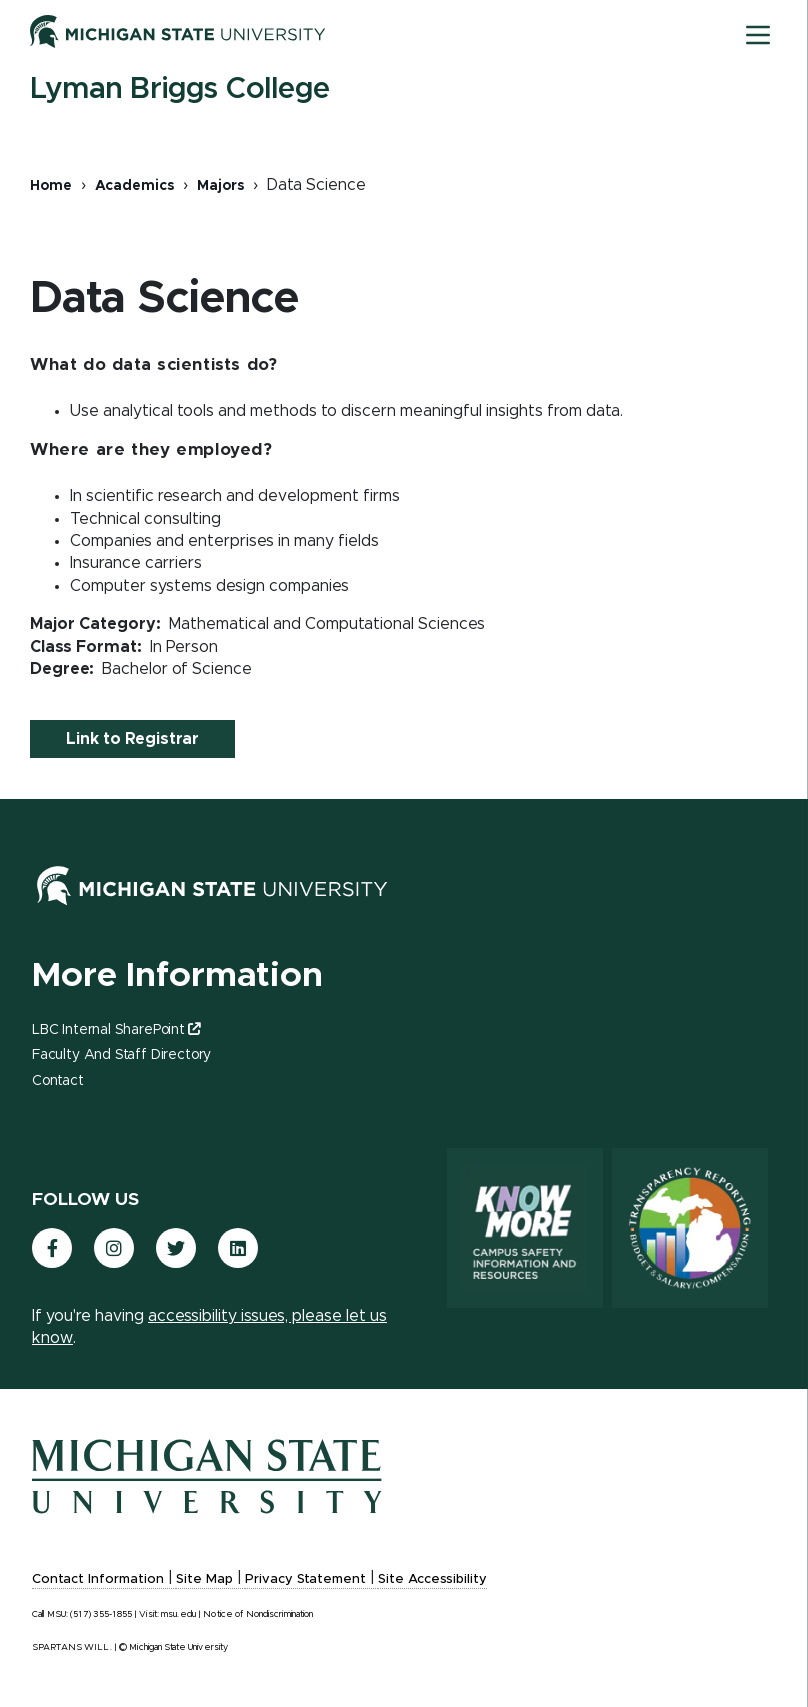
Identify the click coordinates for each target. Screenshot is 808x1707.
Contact (58, 1081)
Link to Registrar (132, 739)
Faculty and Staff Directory (121, 1055)
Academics (134, 186)
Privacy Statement (305, 1579)
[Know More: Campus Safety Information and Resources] (525, 1228)
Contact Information (98, 1579)
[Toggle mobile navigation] (758, 35)
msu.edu (178, 1614)
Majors (220, 186)
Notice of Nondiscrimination (258, 1614)
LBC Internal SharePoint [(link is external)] (116, 1030)
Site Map (204, 1579)
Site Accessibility (432, 1579)
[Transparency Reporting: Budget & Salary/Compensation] (690, 1228)
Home (51, 186)
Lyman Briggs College (180, 89)
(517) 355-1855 (101, 1614)
